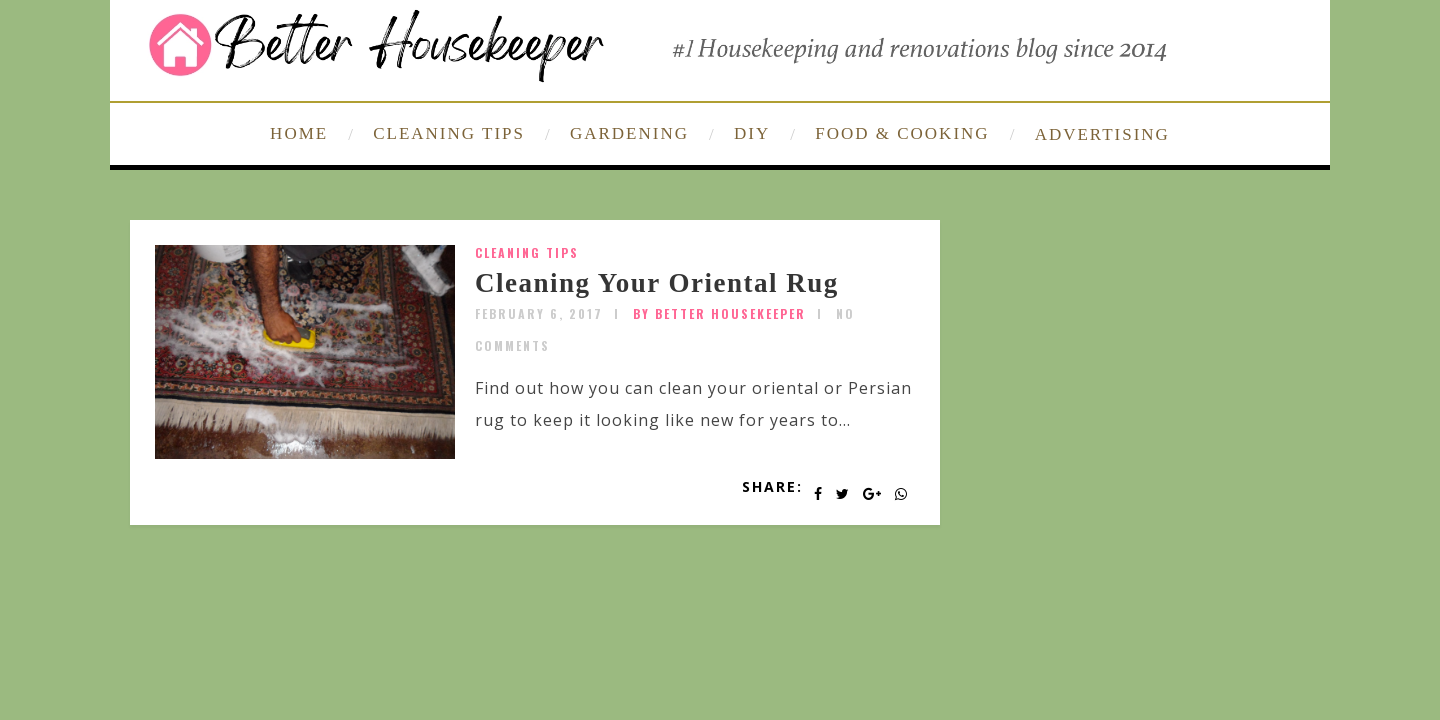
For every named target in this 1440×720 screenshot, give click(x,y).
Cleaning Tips (527, 252)
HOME (299, 133)
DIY (752, 133)
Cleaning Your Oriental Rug (657, 283)
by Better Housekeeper (719, 313)
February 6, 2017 (539, 313)
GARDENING (629, 133)
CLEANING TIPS (449, 133)
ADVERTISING (1102, 134)
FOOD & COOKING (902, 133)
